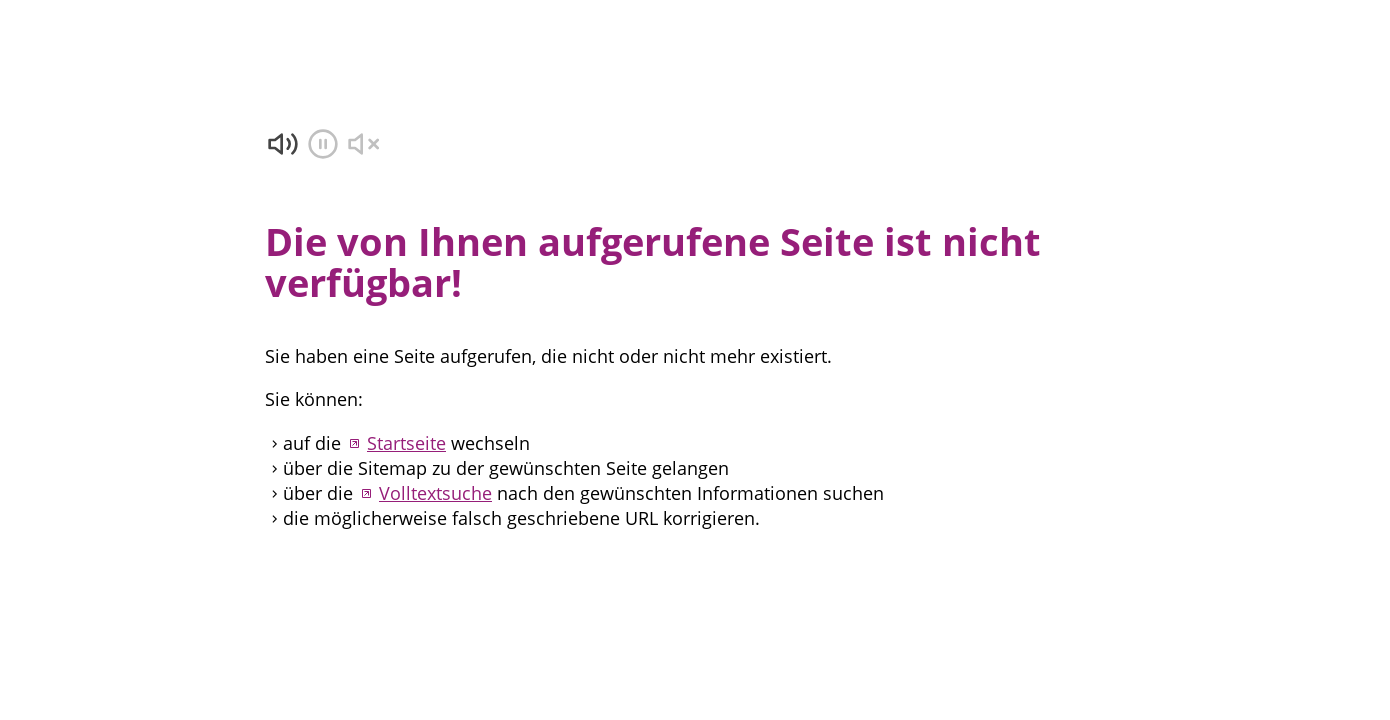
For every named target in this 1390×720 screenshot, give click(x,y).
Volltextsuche (435, 493)
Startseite (406, 443)
